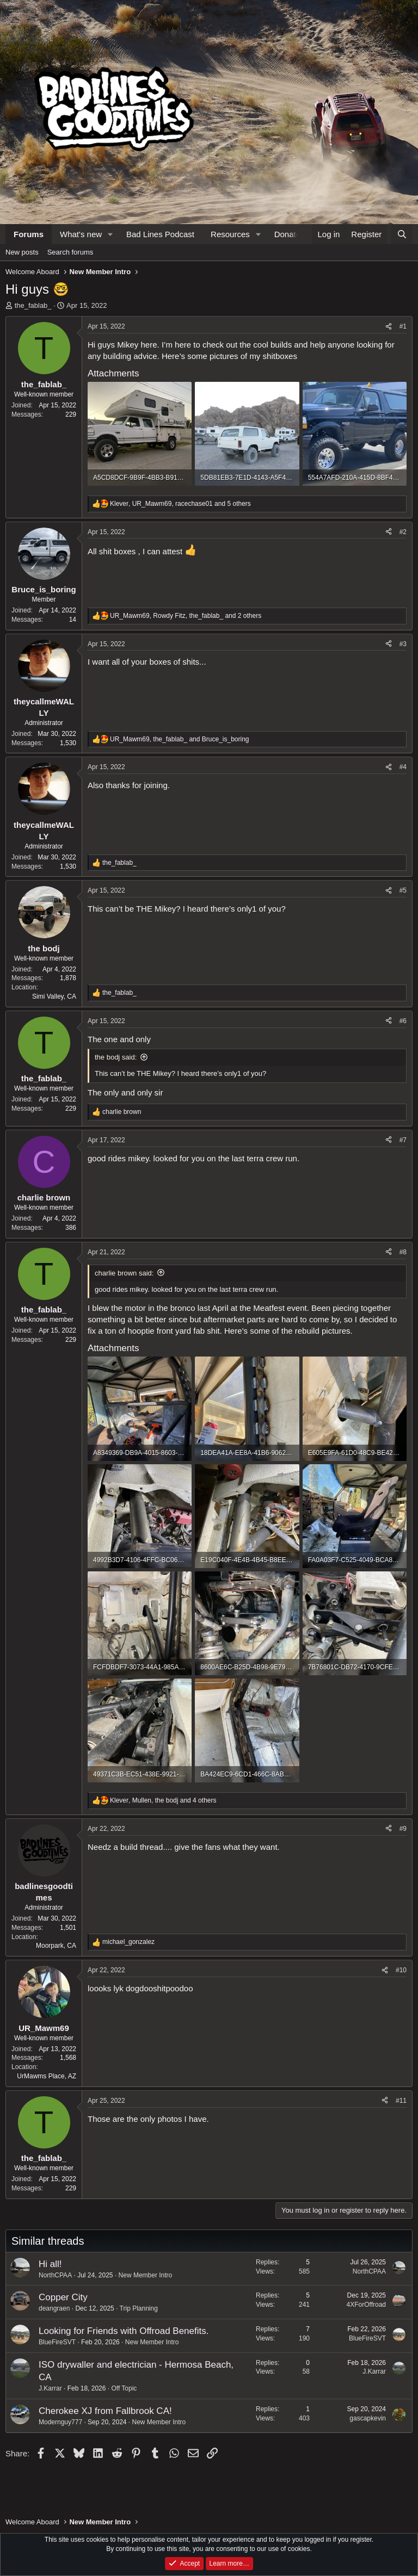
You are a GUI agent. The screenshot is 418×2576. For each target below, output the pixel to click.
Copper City (63, 2297)
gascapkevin (367, 2418)
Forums (29, 234)
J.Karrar (50, 2388)
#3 (403, 644)
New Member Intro (146, 2275)
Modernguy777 (60, 2422)
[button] (110, 234)
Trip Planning (139, 2308)
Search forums (70, 252)
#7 (403, 1140)
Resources (230, 234)
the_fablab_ (33, 305)
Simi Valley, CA (54, 996)
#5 (403, 890)
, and (179, 739)
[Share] (389, 326)
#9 (403, 1828)
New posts (22, 252)
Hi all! (50, 2264)
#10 (401, 1970)
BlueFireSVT (57, 2342)
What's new (81, 234)
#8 (403, 1252)
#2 (403, 532)
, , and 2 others (185, 616)
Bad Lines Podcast (160, 234)
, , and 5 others (180, 503)
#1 (403, 326)
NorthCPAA (55, 2275)
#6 (403, 1021)
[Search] (402, 234)
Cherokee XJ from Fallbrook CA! (105, 2411)
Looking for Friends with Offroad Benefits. (123, 2331)
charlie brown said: (124, 1273)
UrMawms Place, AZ (46, 2076)
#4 (403, 767)
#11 (401, 2100)
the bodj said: (116, 1057)
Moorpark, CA (56, 1945)
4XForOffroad (366, 2304)
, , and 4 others (163, 1800)
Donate (287, 234)
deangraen (54, 2308)
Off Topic (124, 2388)
